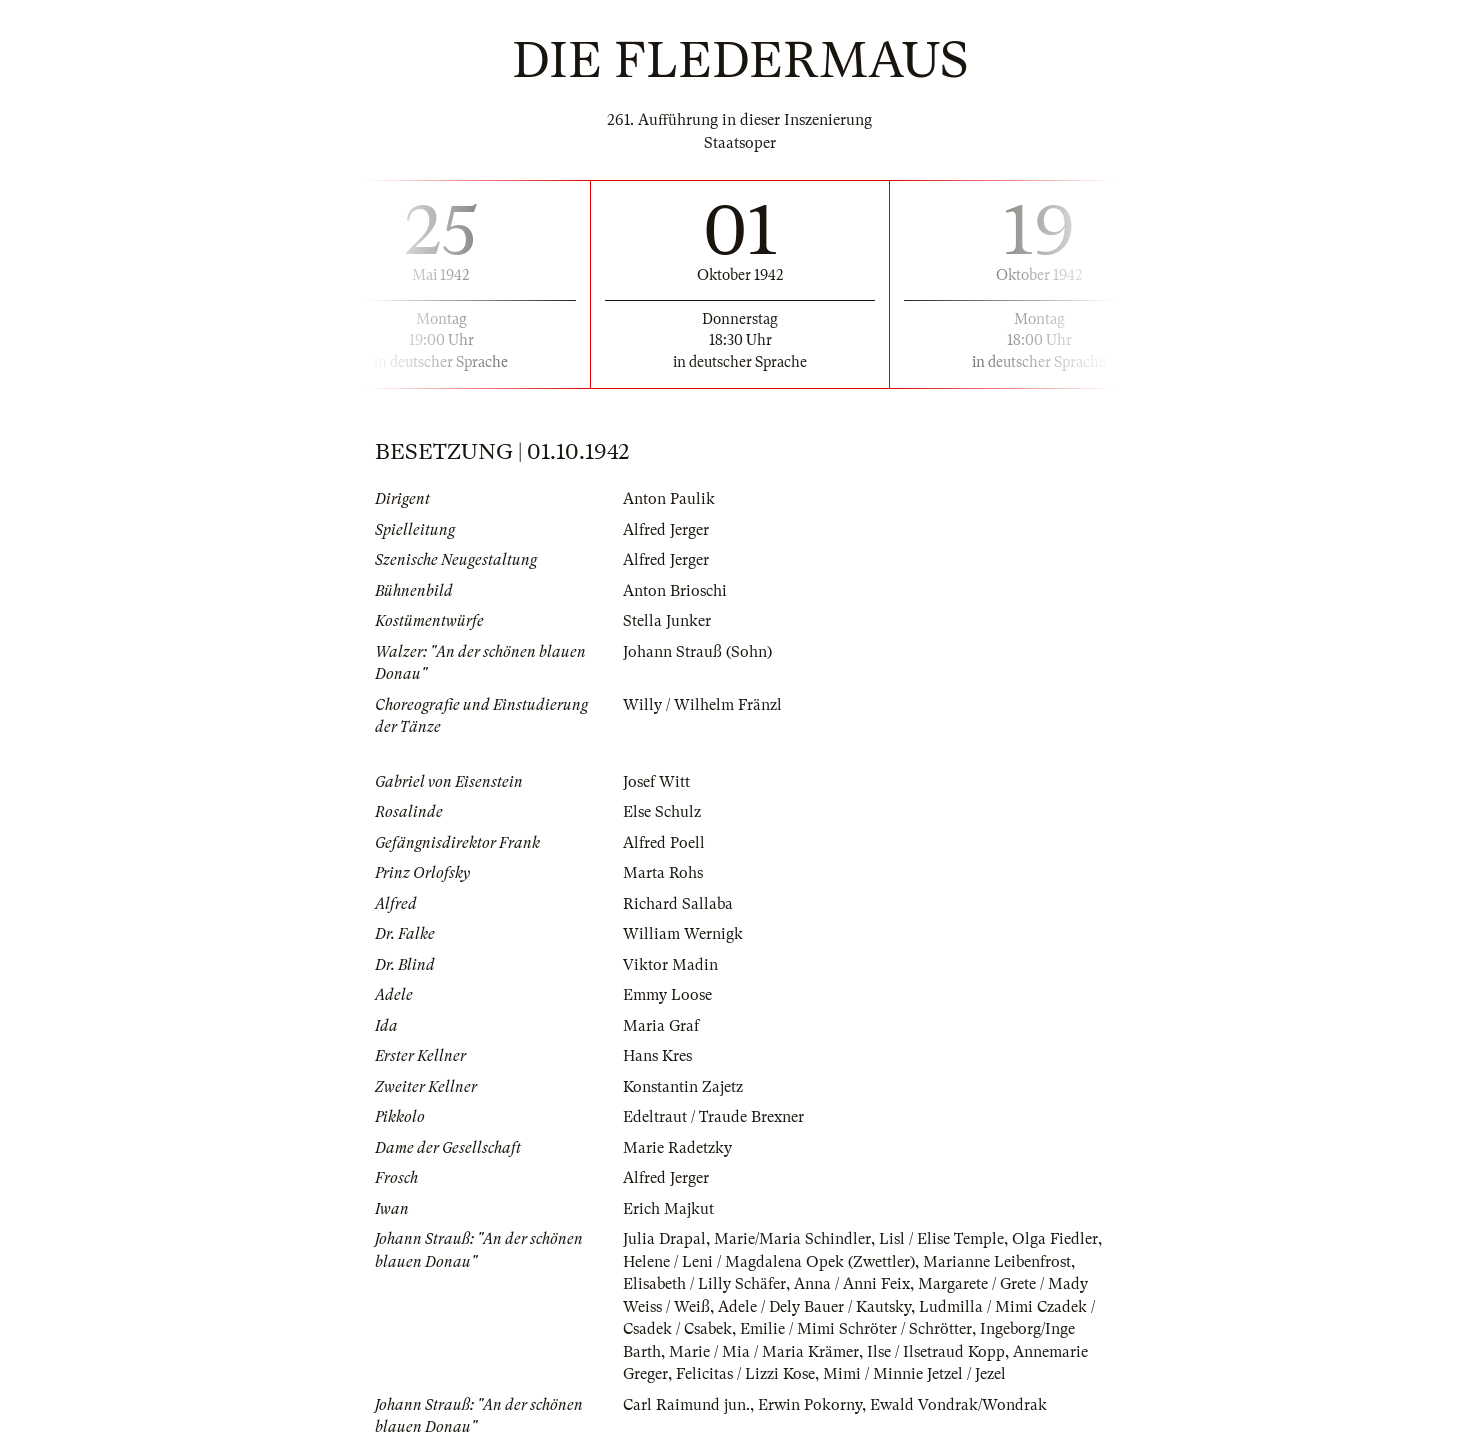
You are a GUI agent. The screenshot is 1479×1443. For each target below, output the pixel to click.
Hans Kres (657, 1056)
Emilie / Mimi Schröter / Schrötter (856, 1329)
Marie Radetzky (677, 1148)
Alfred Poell (664, 843)
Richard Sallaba (678, 904)
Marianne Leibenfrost (997, 1262)
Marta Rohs (663, 873)
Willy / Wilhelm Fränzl (702, 705)
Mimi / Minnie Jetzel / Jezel (914, 1374)
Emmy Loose (667, 995)
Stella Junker (667, 621)
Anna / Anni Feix (852, 1284)
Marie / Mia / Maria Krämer (764, 1352)
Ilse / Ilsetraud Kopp (936, 1352)
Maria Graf (661, 1026)
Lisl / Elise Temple (941, 1239)
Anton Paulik (669, 499)
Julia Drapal (664, 1239)
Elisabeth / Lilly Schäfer (704, 1284)
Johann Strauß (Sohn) (697, 652)
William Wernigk (683, 934)
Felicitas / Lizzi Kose (745, 1374)
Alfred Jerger (666, 530)
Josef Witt (656, 782)
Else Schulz (662, 812)
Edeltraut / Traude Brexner (713, 1117)
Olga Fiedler (1055, 1239)
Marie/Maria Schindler (792, 1239)
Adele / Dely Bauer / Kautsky (814, 1307)
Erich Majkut (668, 1209)
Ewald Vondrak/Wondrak (958, 1405)
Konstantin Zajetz (683, 1087)
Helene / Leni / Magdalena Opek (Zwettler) (769, 1262)
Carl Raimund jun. (686, 1405)
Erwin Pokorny (810, 1405)
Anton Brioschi (675, 591)
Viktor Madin (670, 965)
